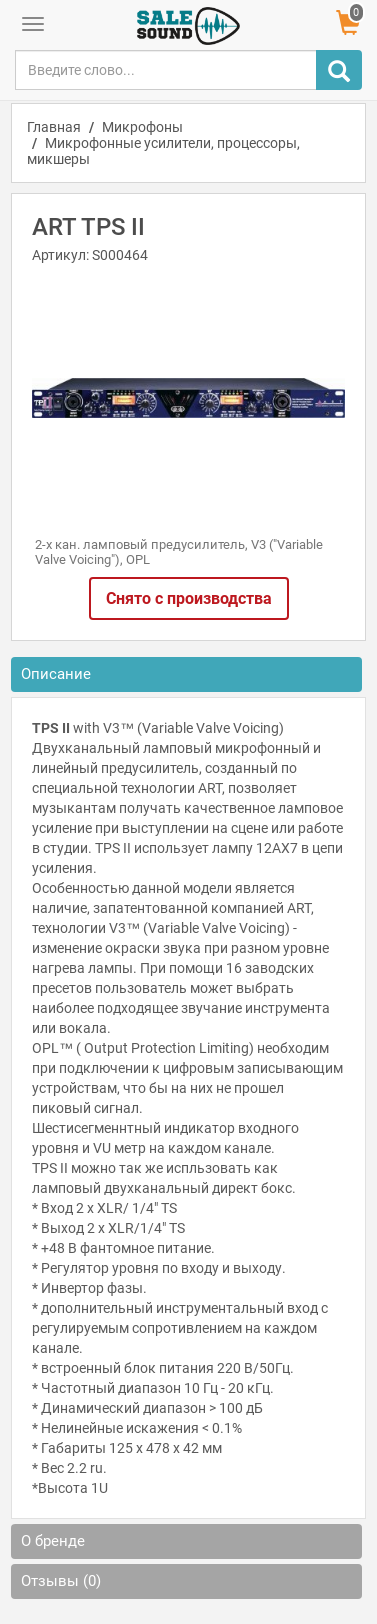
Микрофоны (142, 127)
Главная (54, 127)
